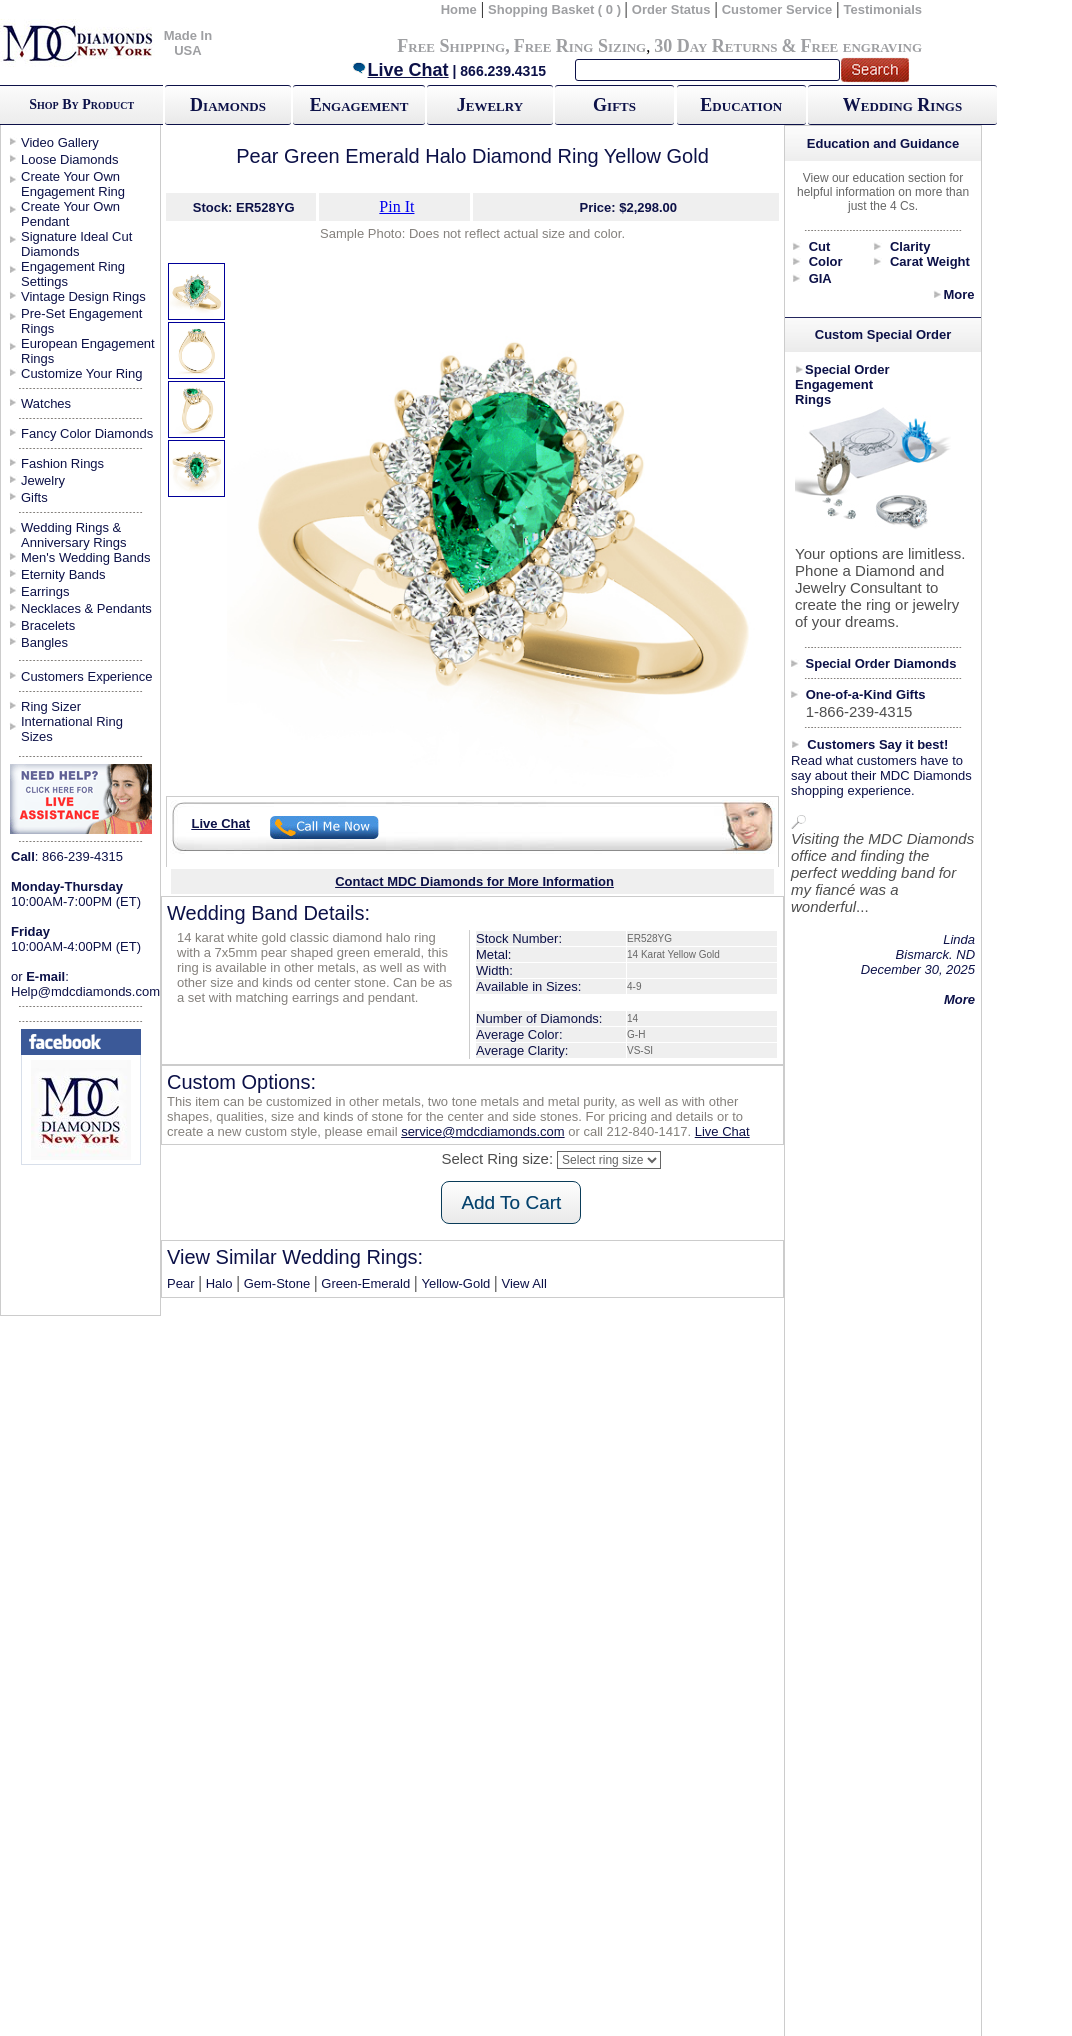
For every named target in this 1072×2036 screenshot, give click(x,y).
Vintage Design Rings (83, 296)
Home (459, 9)
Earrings (45, 591)
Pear (180, 1283)
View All (524, 1283)
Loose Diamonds (70, 159)
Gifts (614, 105)
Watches (46, 403)
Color (826, 261)
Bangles (44, 642)
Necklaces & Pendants (86, 608)
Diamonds (228, 105)
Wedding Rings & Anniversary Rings (74, 535)
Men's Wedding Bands (85, 557)
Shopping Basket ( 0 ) (556, 9)
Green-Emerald (365, 1283)
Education (741, 105)
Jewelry (490, 105)
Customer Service (777, 9)
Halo (219, 1283)
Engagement (359, 105)
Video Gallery (60, 142)
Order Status (671, 9)
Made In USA (188, 43)
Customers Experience (87, 676)
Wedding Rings (902, 105)
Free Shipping (451, 46)
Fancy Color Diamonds (87, 433)
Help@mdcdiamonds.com (85, 991)
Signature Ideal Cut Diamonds (76, 244)
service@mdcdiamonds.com (482, 1131)
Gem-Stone (277, 1283)
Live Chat (400, 70)
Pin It (396, 206)
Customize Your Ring (81, 373)
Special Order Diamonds (881, 663)
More (958, 294)
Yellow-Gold (455, 1283)
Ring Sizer (51, 706)
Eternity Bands (63, 574)
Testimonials (883, 9)
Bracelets (48, 625)
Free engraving (861, 46)
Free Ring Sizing (580, 46)
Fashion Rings (62, 463)
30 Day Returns (715, 46)
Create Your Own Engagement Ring (73, 184)
